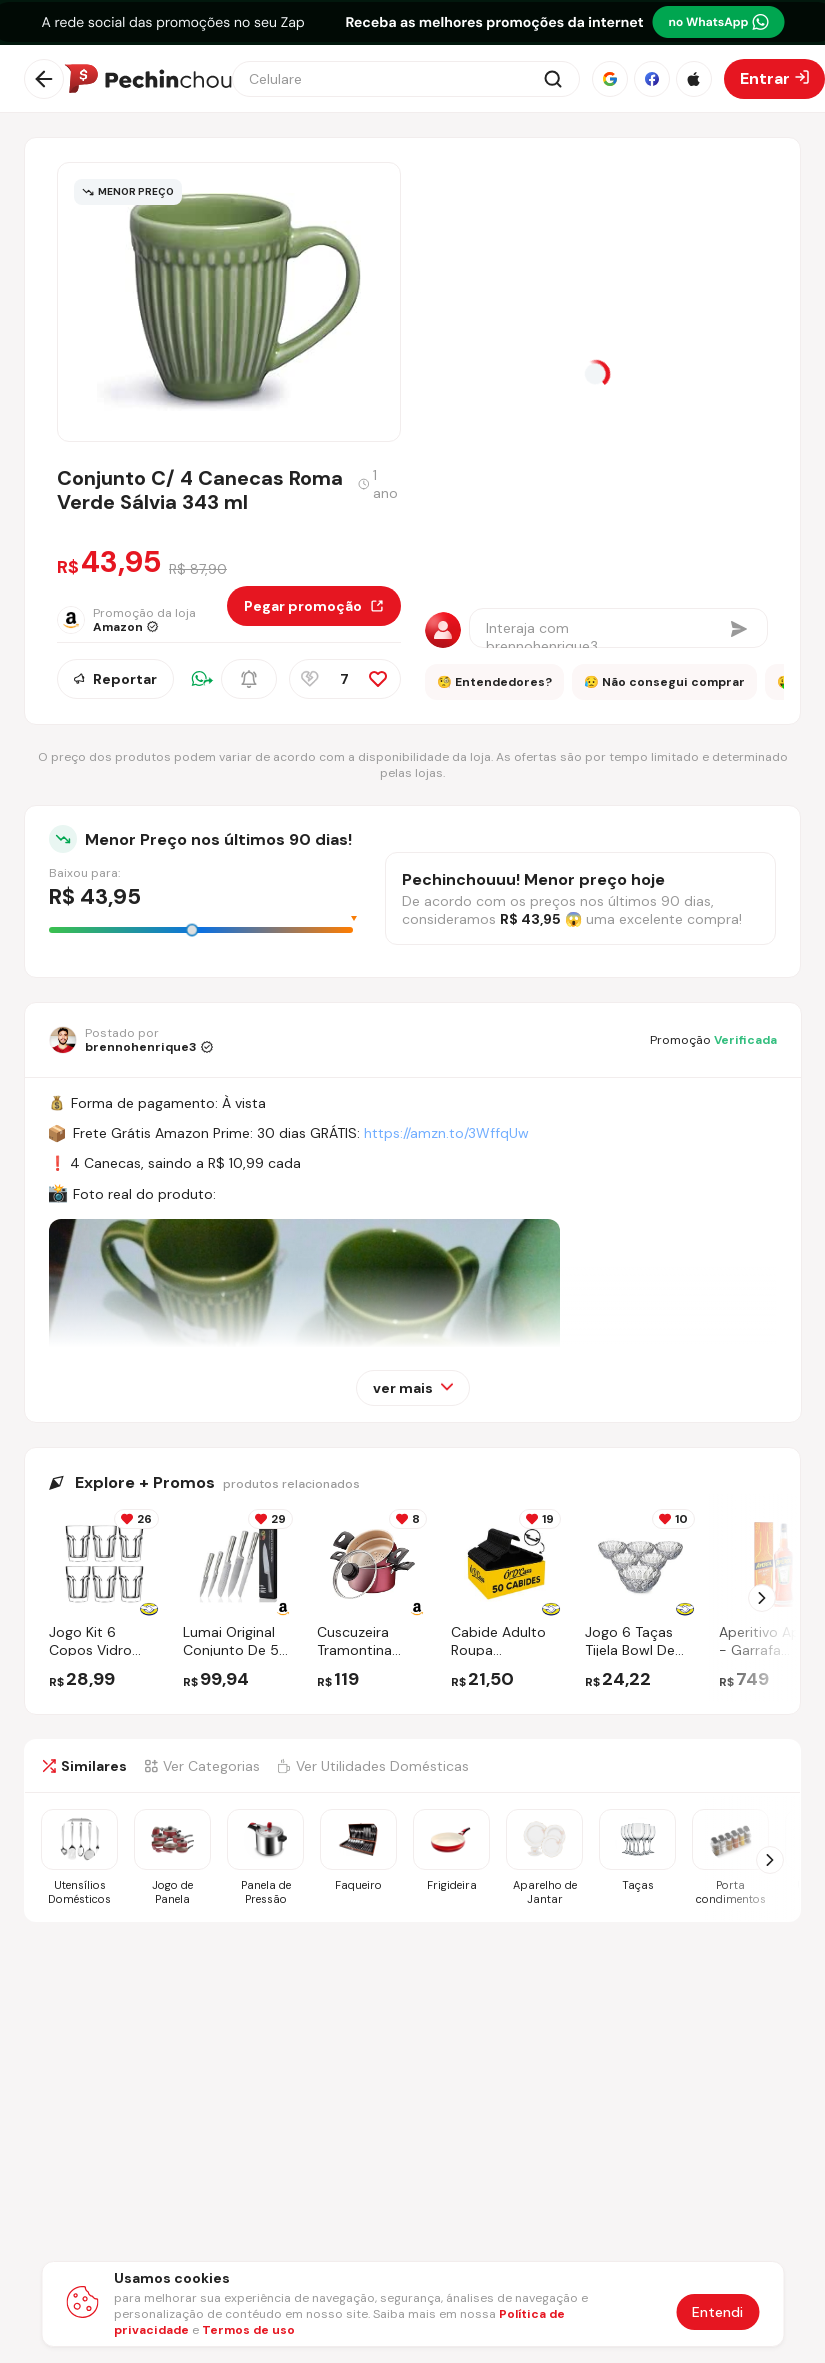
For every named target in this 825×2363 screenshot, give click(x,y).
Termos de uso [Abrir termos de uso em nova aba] (248, 2330)
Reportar (115, 679)
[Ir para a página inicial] (148, 79)
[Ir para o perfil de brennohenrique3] (131, 1040)
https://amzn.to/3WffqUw (446, 1133)
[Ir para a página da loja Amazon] (142, 620)
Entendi (717, 2312)
